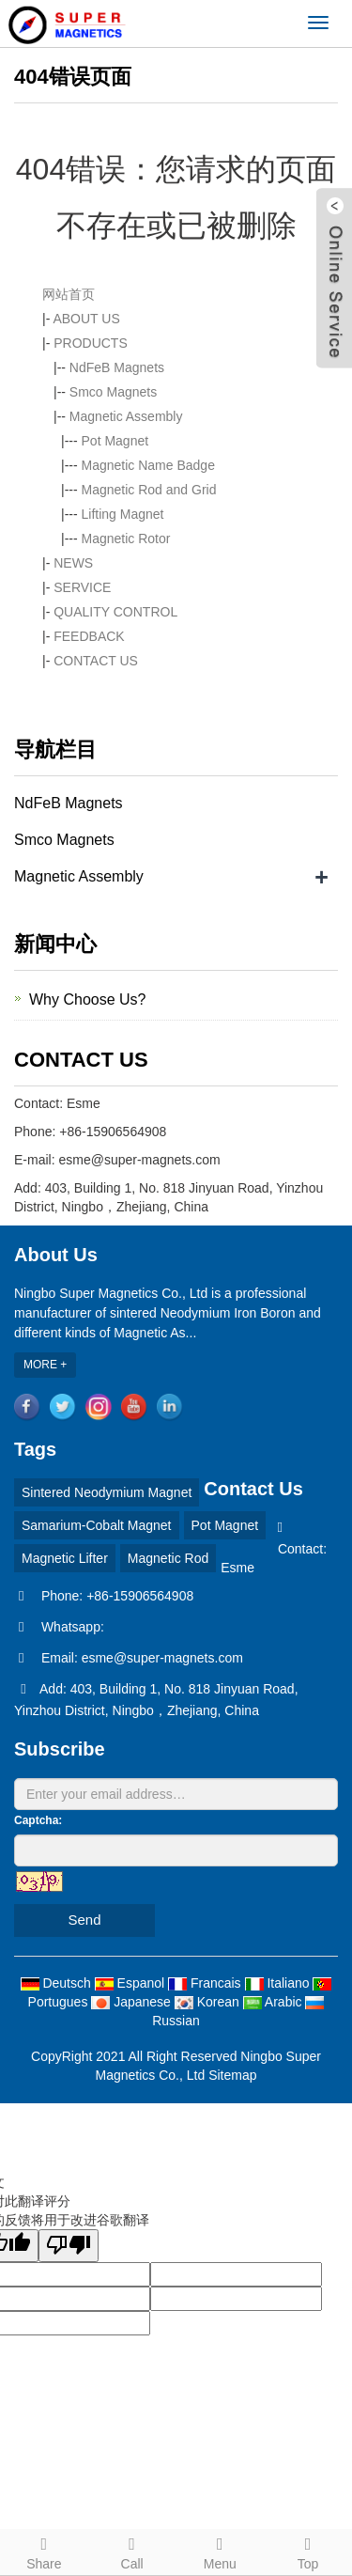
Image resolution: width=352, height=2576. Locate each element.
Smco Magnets (113, 391)
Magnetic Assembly (126, 416)
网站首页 (68, 294)
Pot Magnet (115, 440)
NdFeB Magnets (116, 367)
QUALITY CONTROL (115, 611)
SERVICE (82, 587)
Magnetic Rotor (126, 538)
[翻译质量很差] (68, 2245)
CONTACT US (96, 660)
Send (84, 1920)
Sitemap (232, 2075)
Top (308, 2550)
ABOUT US (86, 318)
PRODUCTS (91, 343)
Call (132, 2550)
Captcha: (38, 1820)
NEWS (73, 562)
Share (44, 2550)
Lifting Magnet (123, 514)
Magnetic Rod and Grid (149, 489)
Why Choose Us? (87, 999)
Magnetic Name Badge (148, 465)
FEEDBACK (89, 636)
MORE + (45, 1364)
